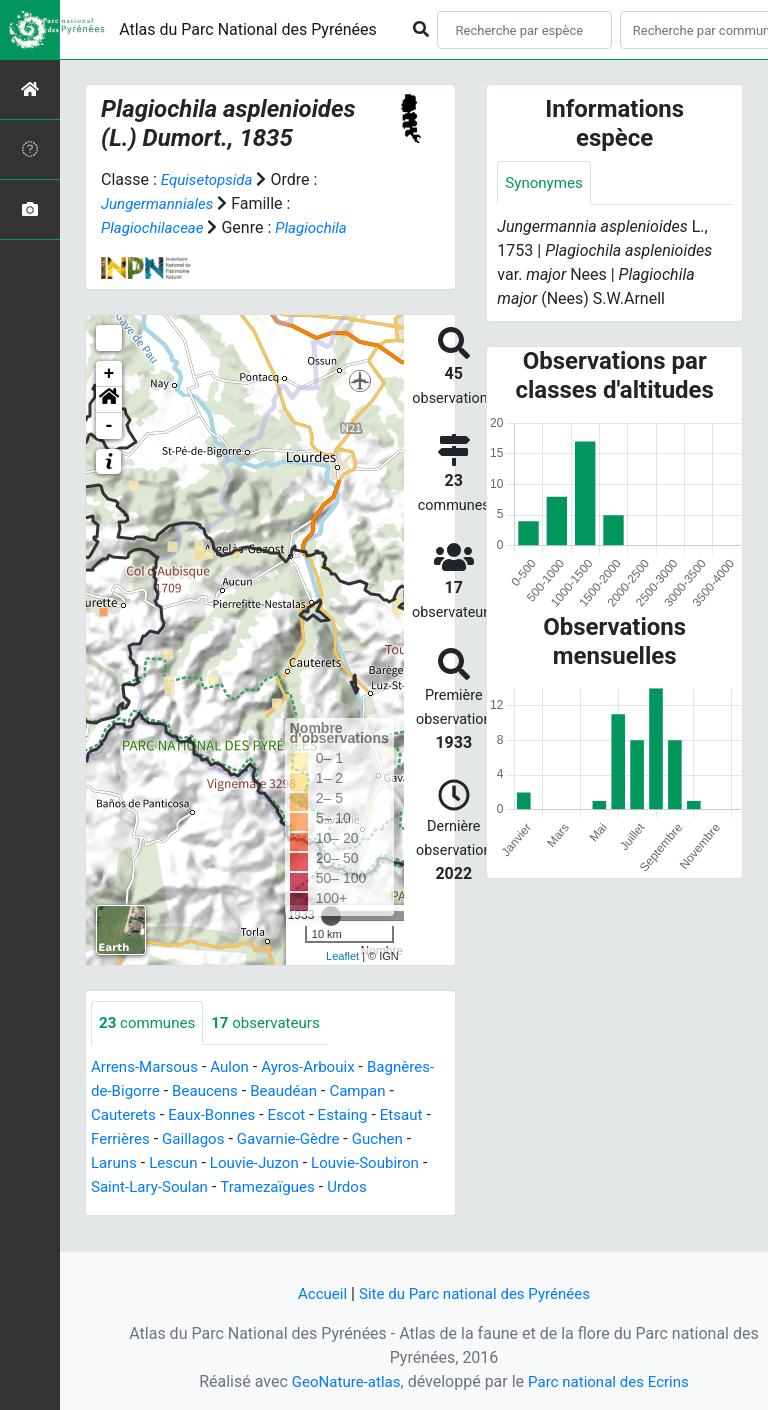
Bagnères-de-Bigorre (163, 1092)
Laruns (236, 1164)
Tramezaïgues (141, 1212)
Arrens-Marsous (148, 1068)
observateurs (274, 1023)
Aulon (237, 1068)
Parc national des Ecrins (611, 1381)
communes (150, 1023)
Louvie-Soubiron (148, 1188)
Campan (121, 1116)
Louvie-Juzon (384, 1164)
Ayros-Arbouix (319, 1068)
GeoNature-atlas (341, 1381)
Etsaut (178, 1140)
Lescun (298, 1164)
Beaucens (283, 1092)
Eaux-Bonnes (290, 1116)
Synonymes (546, 183)
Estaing (117, 1140)
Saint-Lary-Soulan (280, 1188)
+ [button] (109, 374)
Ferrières (245, 1140)
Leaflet (342, 956)
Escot (369, 1116)
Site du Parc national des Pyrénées (476, 1293)
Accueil (315, 1293)
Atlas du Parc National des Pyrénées (248, 29)
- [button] (109, 426)
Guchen (173, 1164)
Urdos (225, 1212)
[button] (109, 400)
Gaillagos (322, 1140)
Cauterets (197, 1116)
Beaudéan (365, 1092)
